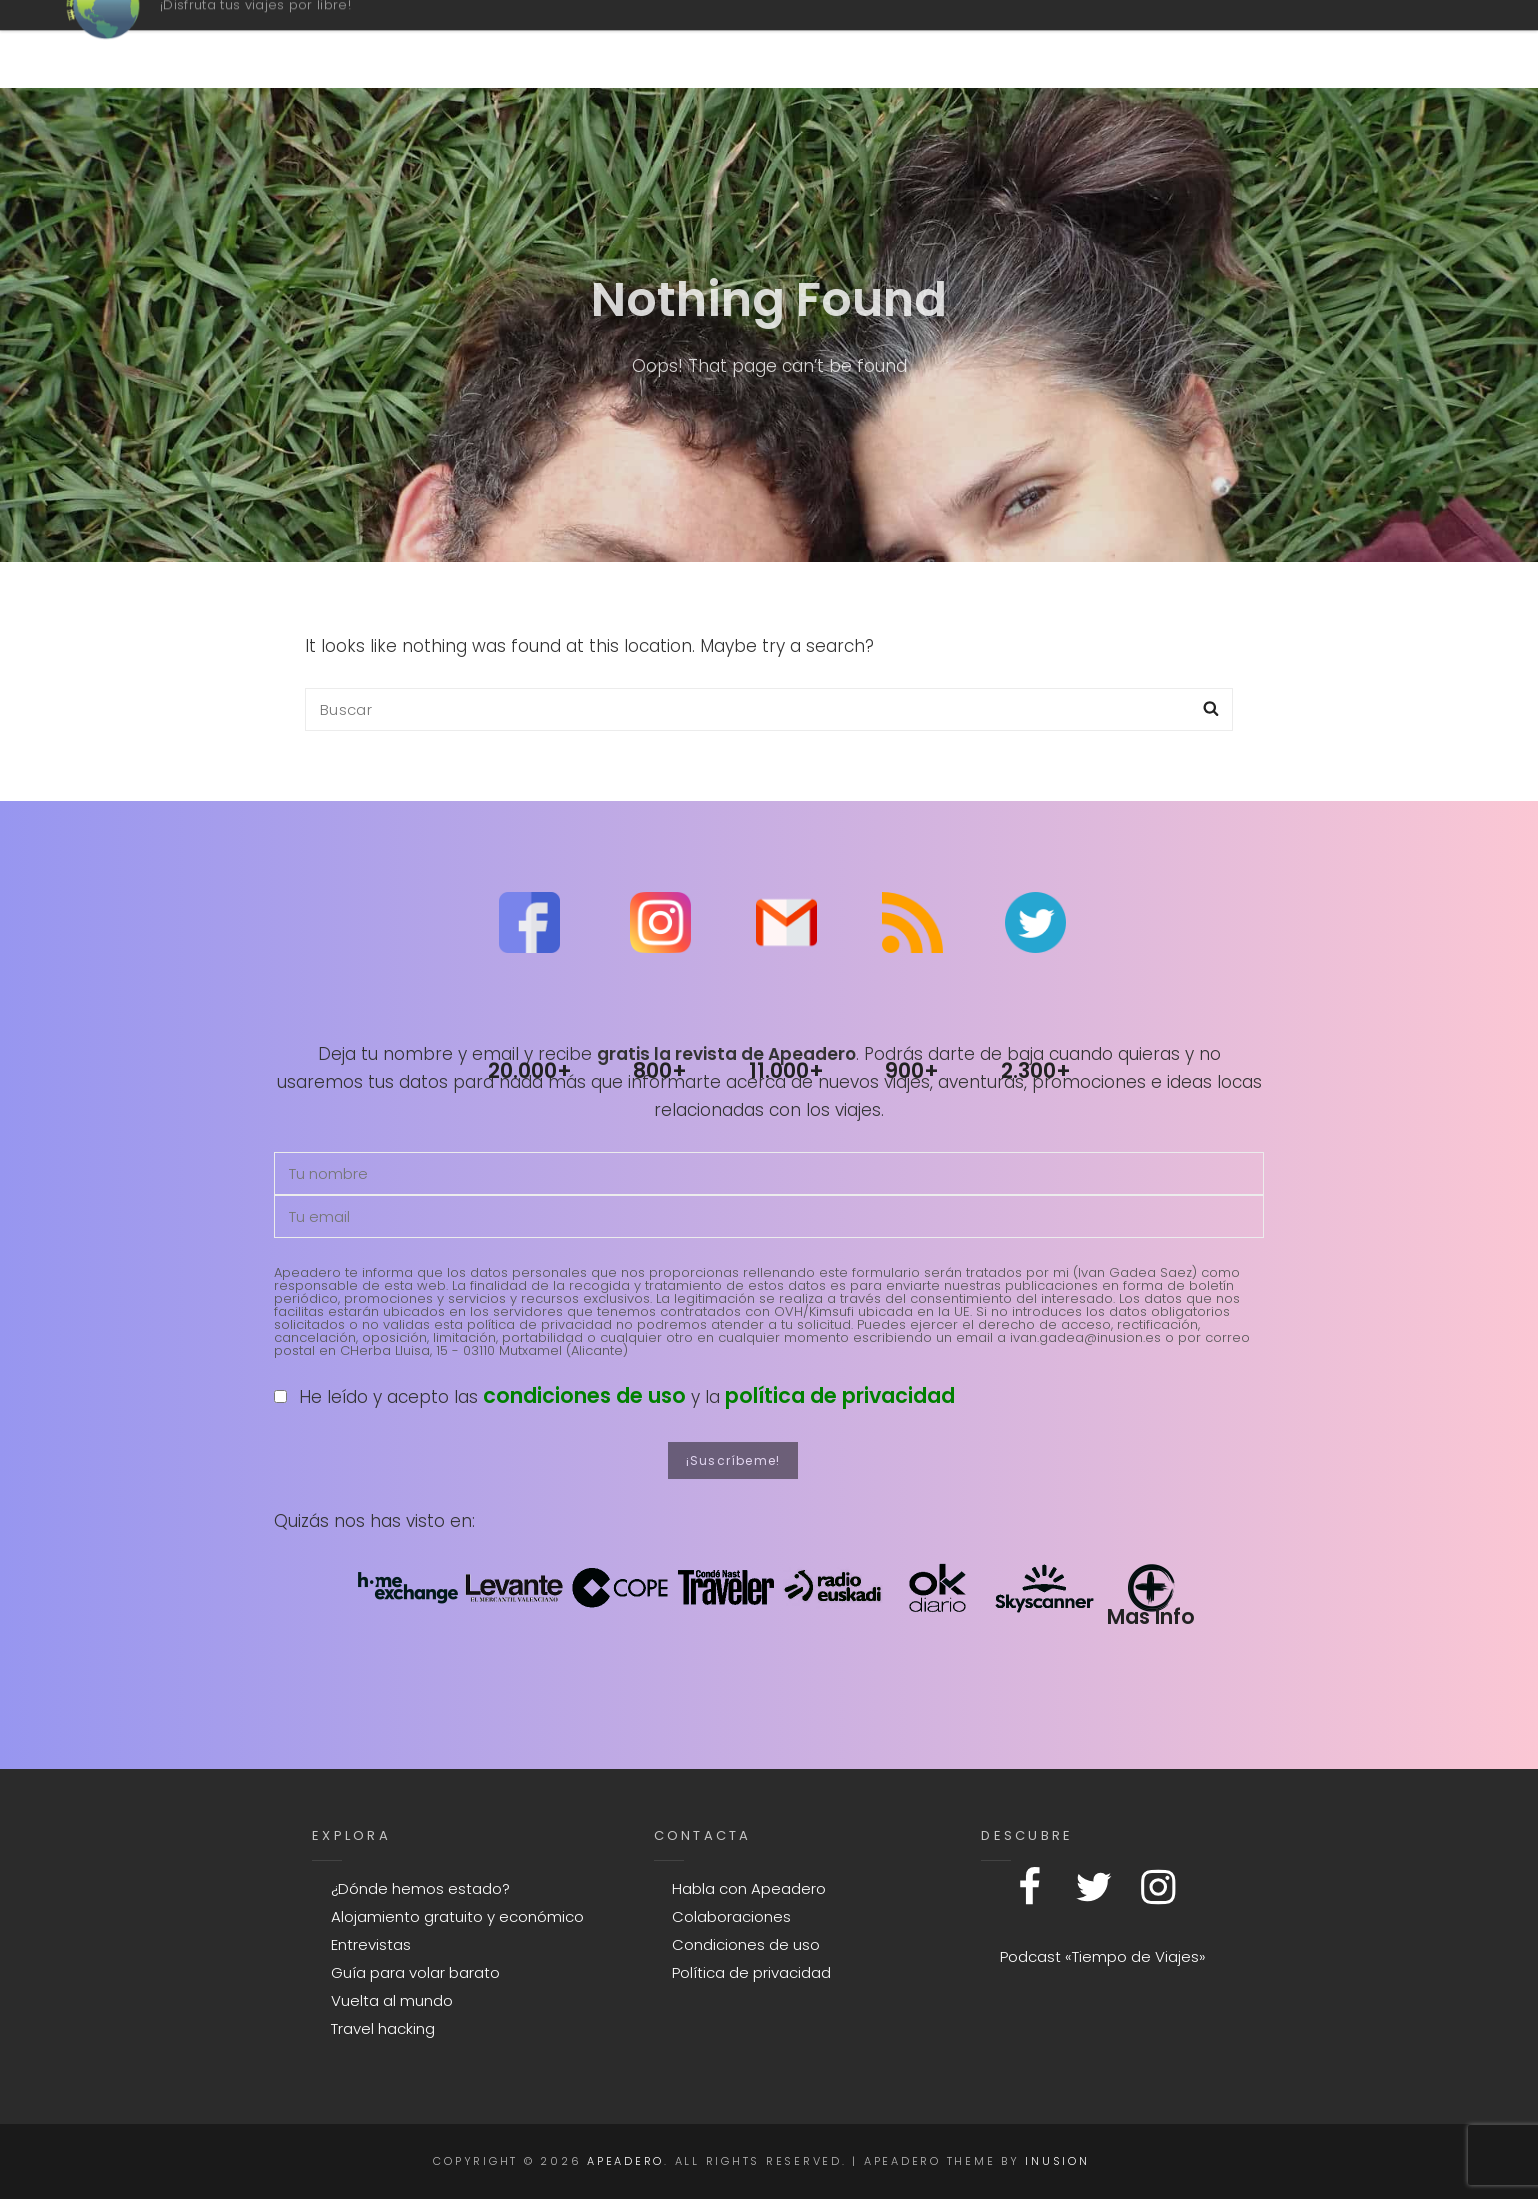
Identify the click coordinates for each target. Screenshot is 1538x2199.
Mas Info (1150, 1616)
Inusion (1057, 2161)
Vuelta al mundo (392, 2000)
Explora (1256, 44)
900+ (912, 1070)
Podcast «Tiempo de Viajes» (1103, 1956)
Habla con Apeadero (749, 1888)
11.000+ (786, 1070)
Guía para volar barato (415, 1972)
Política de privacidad (751, 1972)
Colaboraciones (731, 1916)
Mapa (962, 44)
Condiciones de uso (746, 1944)
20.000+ (530, 1070)
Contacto (1101, 44)
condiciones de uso (584, 1395)
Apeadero (242, 33)
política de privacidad (840, 1395)
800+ (660, 1070)
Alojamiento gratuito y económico (457, 1916)
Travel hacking (383, 2028)
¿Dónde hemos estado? (420, 1888)
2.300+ (1036, 1070)
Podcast (843, 44)
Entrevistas (371, 1944)
